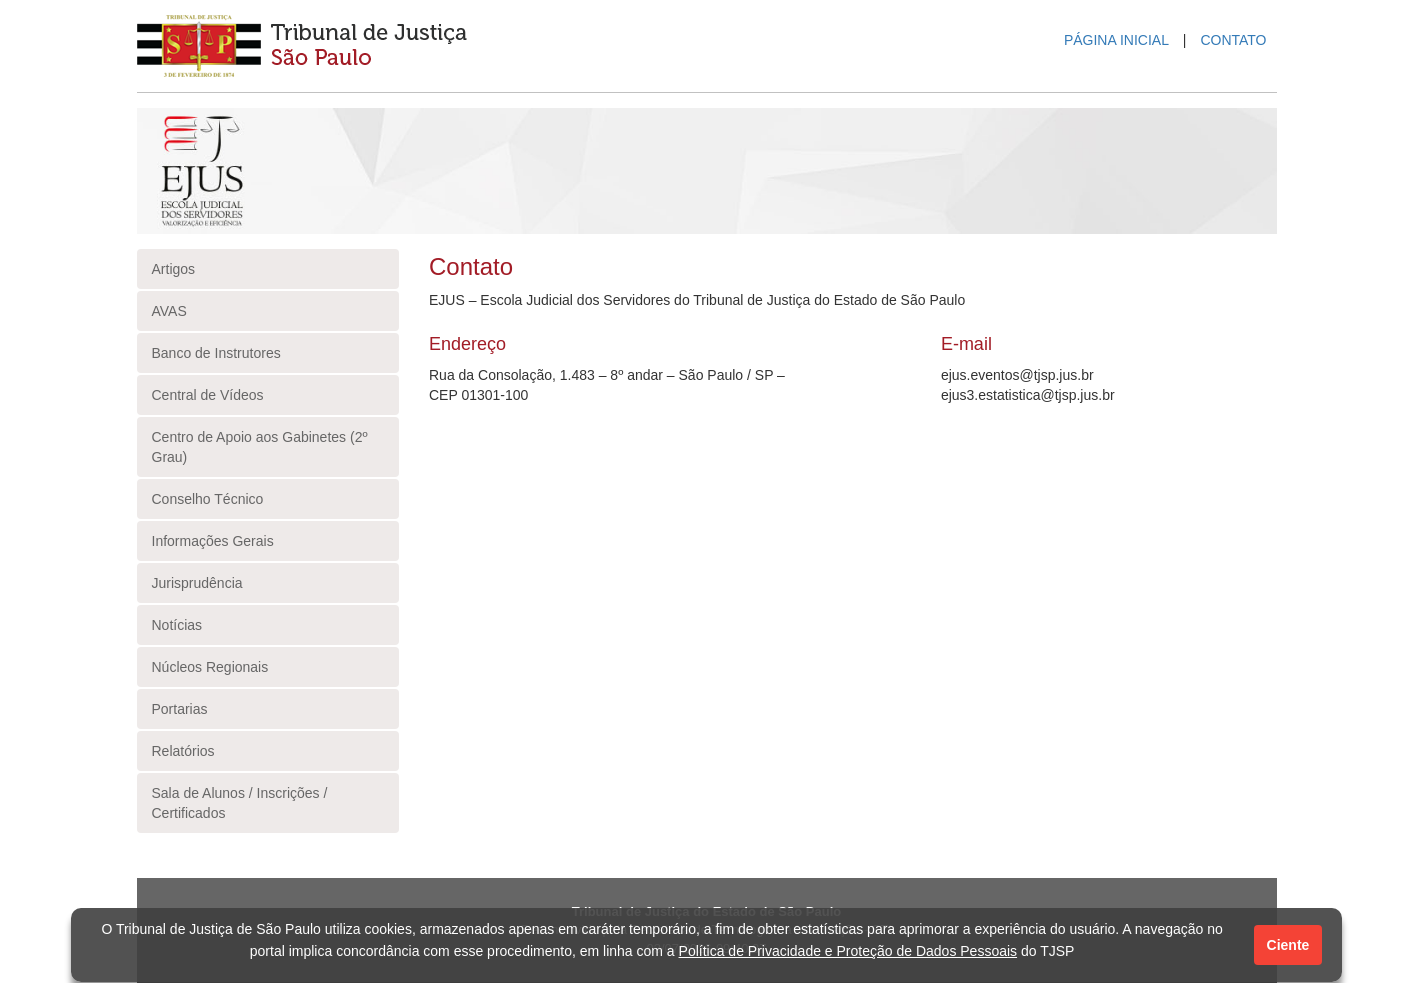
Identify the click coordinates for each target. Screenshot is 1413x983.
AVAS (169, 311)
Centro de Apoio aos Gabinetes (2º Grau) (260, 447)
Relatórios (183, 751)
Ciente (1288, 945)
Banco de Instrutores (216, 353)
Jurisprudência (197, 583)
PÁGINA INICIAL (1116, 40)
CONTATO (1233, 40)
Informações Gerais (213, 541)
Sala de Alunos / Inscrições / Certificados (240, 803)
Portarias (180, 709)
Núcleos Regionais (210, 667)
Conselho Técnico (208, 499)
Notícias (177, 625)
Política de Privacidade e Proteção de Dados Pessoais (848, 951)
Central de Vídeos (208, 395)
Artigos (174, 269)
